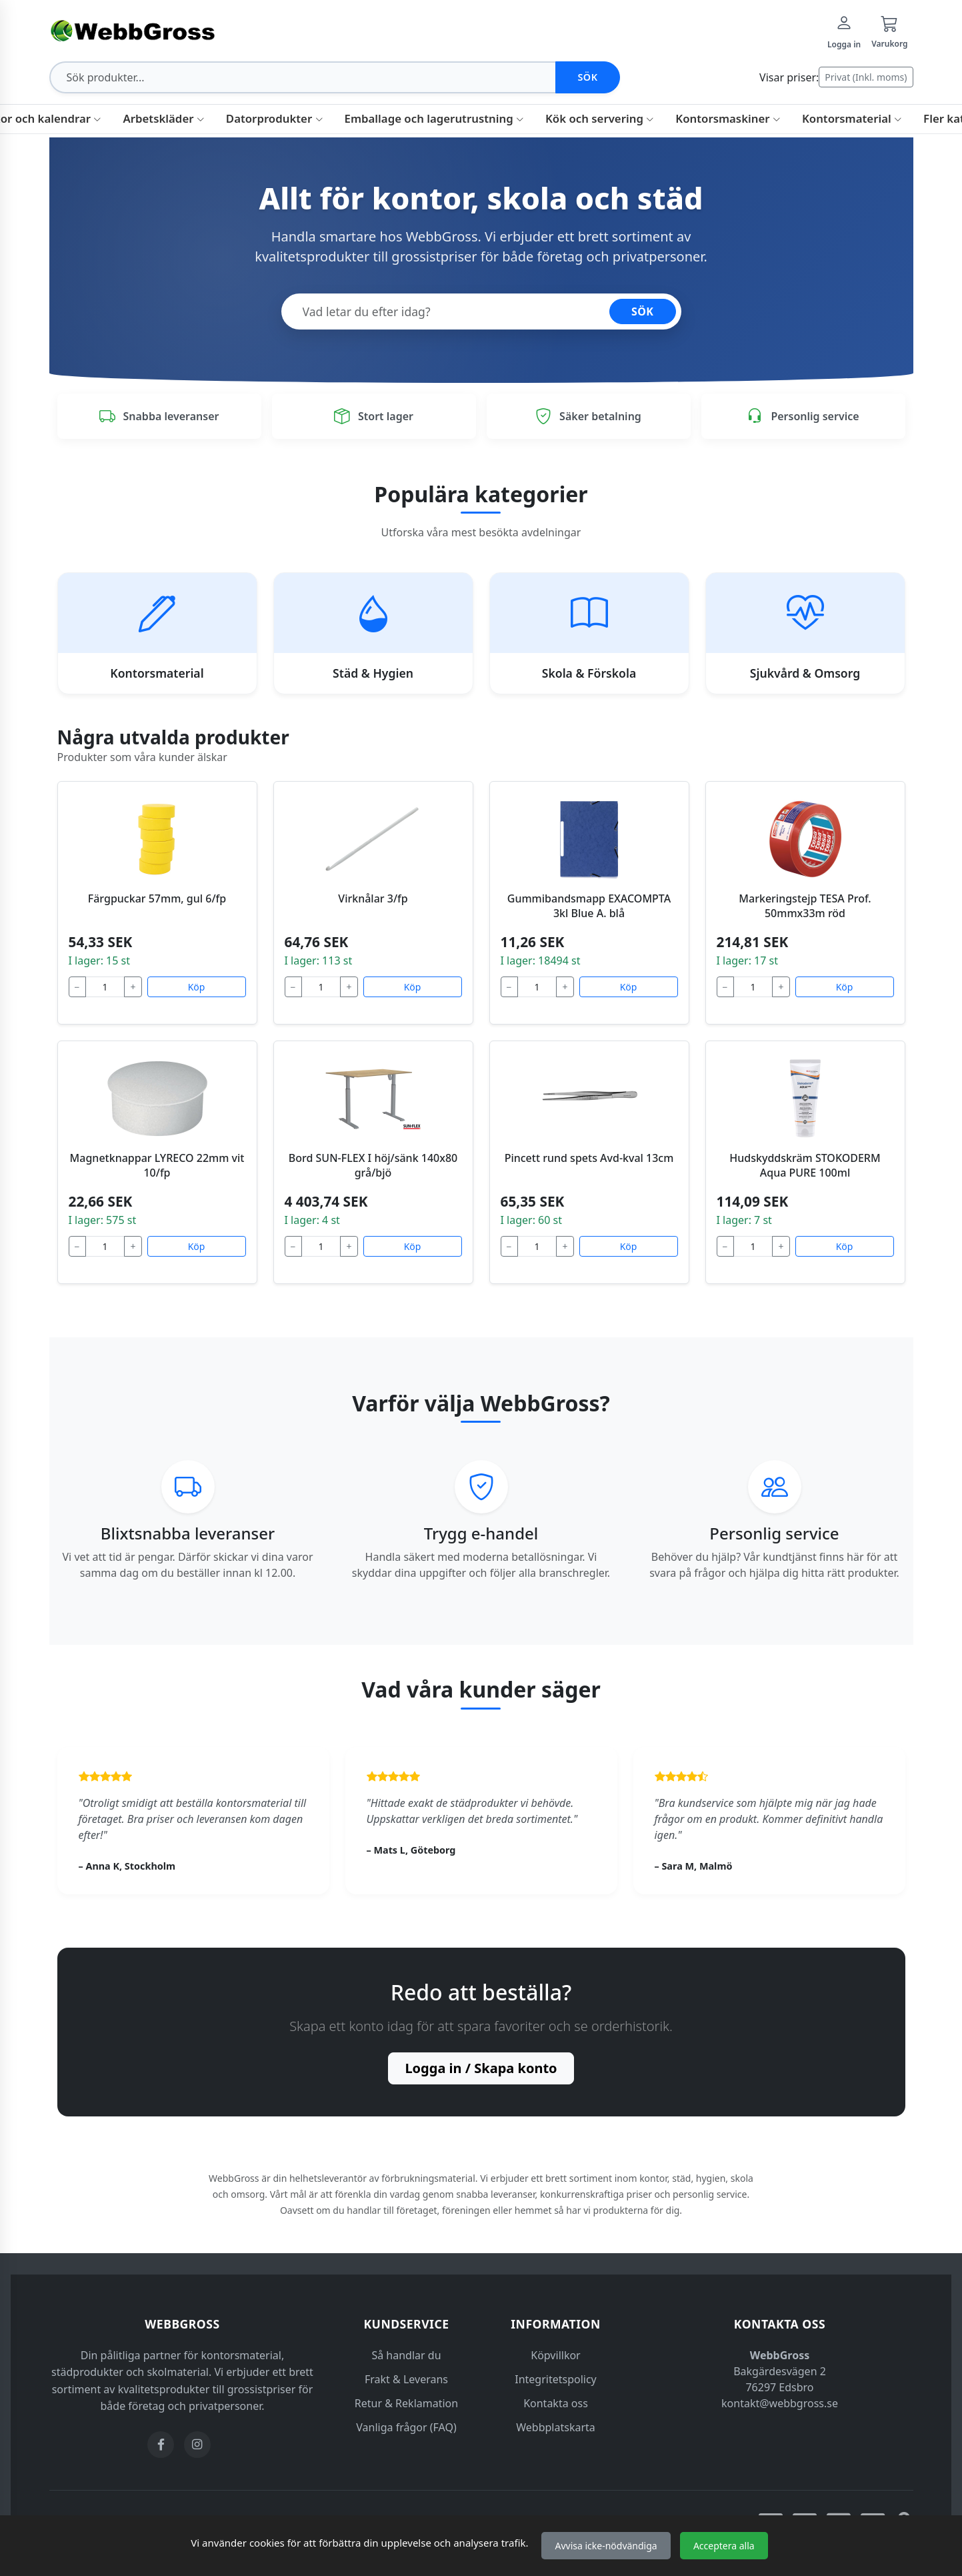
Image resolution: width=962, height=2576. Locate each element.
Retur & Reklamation (406, 2403)
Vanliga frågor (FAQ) (406, 2427)
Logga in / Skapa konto (481, 2068)
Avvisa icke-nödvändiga (606, 2545)
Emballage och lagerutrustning (434, 118)
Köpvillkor (555, 2355)
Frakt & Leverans (406, 2379)
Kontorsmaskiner (728, 118)
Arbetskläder (163, 118)
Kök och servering (599, 118)
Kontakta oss (555, 2403)
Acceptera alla (724, 2545)
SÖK (642, 311)
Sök (587, 77)
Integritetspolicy (556, 2379)
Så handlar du (406, 2355)
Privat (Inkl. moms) (866, 77)
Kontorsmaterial (852, 118)
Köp (196, 987)
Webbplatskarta (555, 2427)
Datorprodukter (274, 118)
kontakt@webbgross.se (779, 2403)
